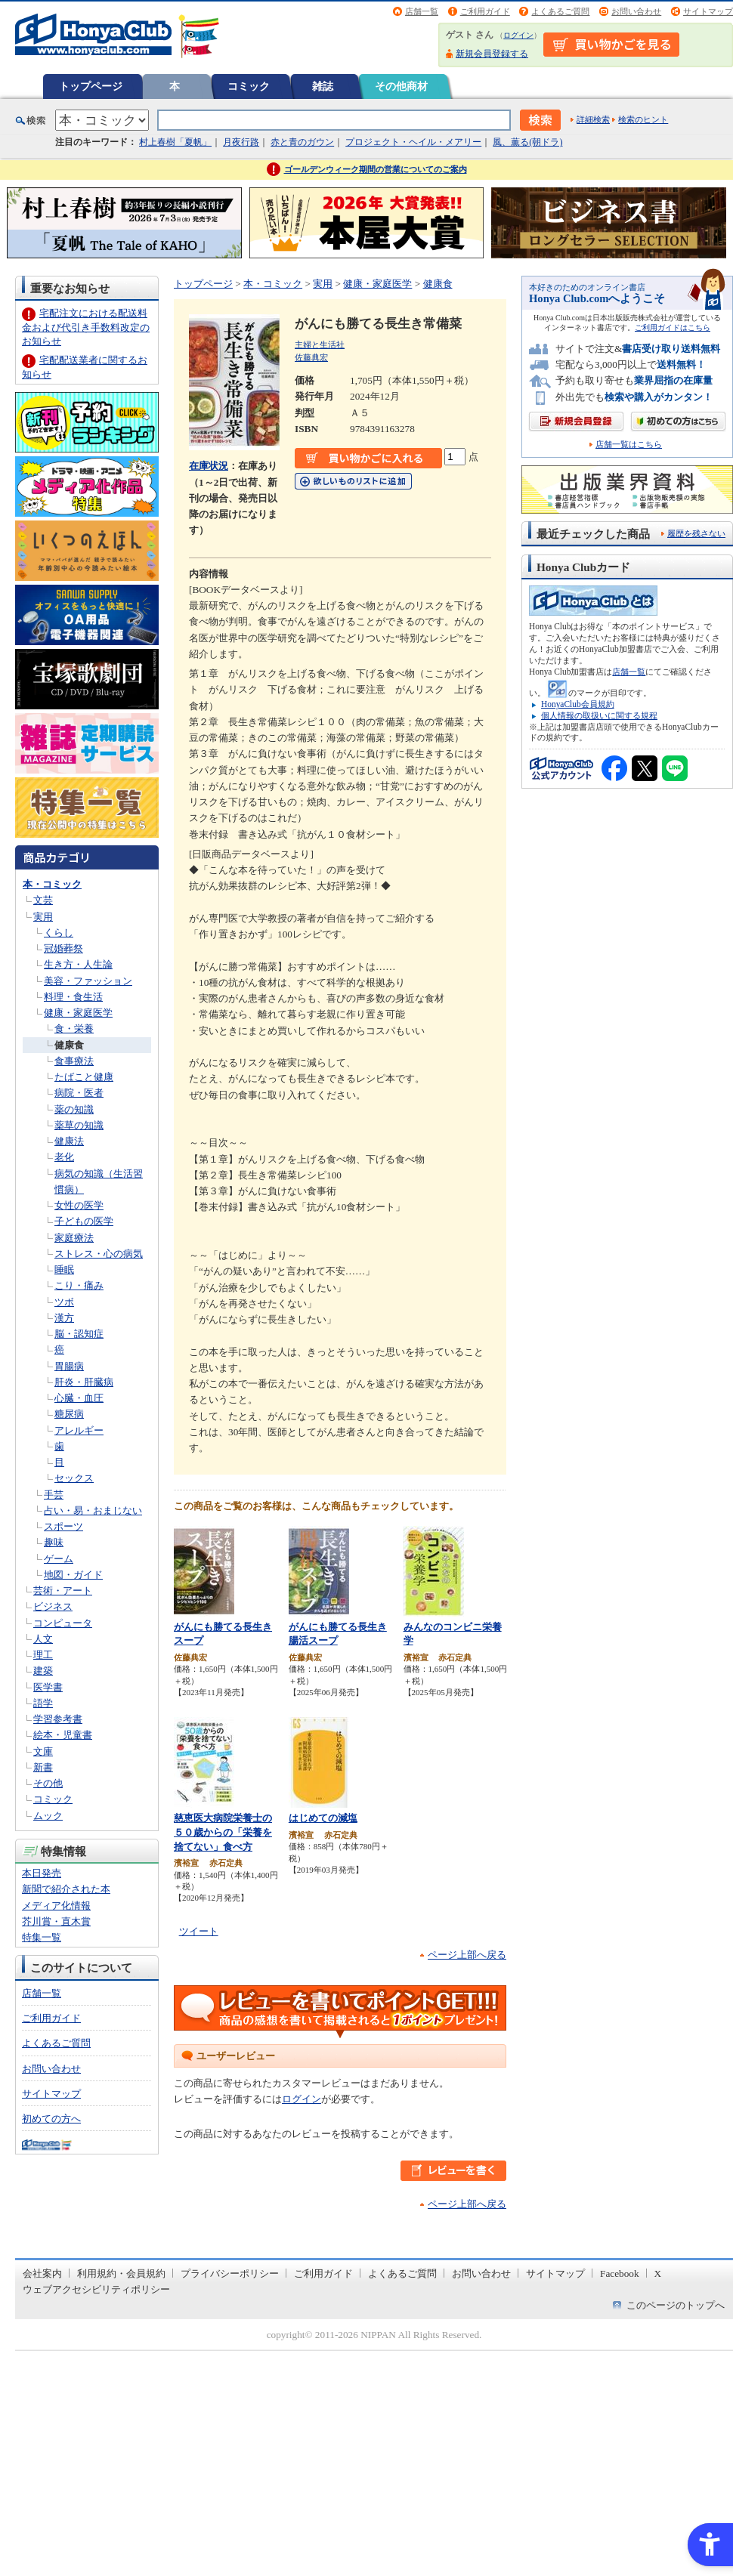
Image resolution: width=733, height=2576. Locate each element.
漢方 (64, 1318)
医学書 (48, 1687)
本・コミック (52, 884)
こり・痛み (79, 1285)
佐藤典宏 (311, 357)
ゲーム (58, 1558)
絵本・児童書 (62, 1734)
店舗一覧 (421, 11)
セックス (74, 1478)
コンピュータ (62, 1623)
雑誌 (322, 86)
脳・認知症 (79, 1333)
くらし (58, 932)
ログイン (518, 35)
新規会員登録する (492, 53)
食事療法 (74, 1061)
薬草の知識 (79, 1125)
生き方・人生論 (78, 964)
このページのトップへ (675, 2305)
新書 (43, 1767)
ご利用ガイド (485, 11)
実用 (43, 916)
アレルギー (79, 1430)
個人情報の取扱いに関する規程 (599, 715)
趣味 (53, 1542)
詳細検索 (593, 119)
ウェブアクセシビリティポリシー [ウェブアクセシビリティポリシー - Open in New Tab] (96, 2289)
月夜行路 (241, 142)
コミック (248, 86)
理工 (43, 1654)
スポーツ (63, 1526)
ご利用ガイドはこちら (672, 327)
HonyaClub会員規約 (577, 704)
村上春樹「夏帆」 (175, 142)
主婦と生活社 (320, 344)
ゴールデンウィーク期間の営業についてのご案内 (375, 169)
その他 (48, 1783)
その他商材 (401, 86)
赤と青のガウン (302, 142)
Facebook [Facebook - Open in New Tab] (619, 2273)
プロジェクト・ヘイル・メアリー (413, 142)
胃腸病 (69, 1366)
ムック (48, 1815)
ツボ (64, 1302)
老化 (64, 1157)
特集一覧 (41, 1937)
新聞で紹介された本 (66, 1889)
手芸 (53, 1494)
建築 (43, 1670)
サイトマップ (708, 11)
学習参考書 (57, 1719)
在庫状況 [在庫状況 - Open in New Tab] (208, 465)
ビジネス (53, 1606)
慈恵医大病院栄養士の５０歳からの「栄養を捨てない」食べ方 (223, 1832)
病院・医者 (79, 1092)
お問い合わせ (636, 11)
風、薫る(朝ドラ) (527, 142)
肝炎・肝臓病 (83, 1382)
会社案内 (42, 2273)
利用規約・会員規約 (121, 2273)
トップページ (90, 86)
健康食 (69, 1045)
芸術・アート (62, 1590)
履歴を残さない (696, 533)
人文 (43, 1639)
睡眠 (64, 1269)
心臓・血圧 (79, 1398)
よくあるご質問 (560, 11)
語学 (43, 1703)
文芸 (43, 900)
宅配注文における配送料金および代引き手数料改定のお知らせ (86, 326)
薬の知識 (74, 1109)
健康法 (69, 1141)
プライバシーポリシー (230, 2273)
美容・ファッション (88, 981)
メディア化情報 (56, 1905)
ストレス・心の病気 (98, 1253)
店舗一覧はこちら (628, 444)
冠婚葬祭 (63, 948)
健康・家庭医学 (78, 1012)
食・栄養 (74, 1028)
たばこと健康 (83, 1077)
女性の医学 (79, 1205)
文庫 (43, 1751)
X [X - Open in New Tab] (658, 2273)
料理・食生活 (73, 996)
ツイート (198, 1931)
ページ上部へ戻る (467, 1954)
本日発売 (41, 1873)
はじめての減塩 (323, 1818)
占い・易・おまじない (93, 1510)
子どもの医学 (83, 1221)
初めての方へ (51, 2118)
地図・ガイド (73, 1574)
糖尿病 (69, 1413)
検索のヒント (643, 119)
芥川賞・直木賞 (56, 1921)
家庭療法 (74, 1237)
